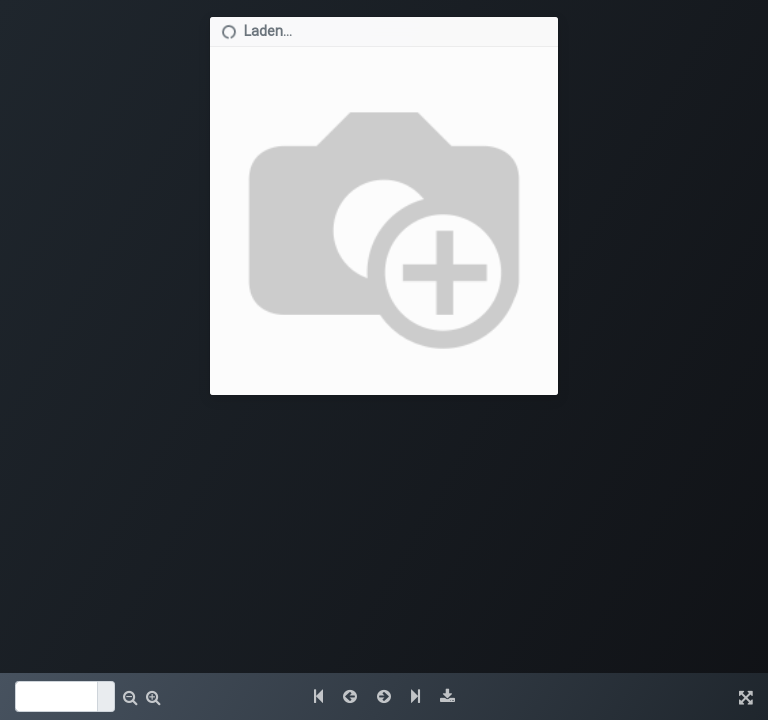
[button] (130, 697)
